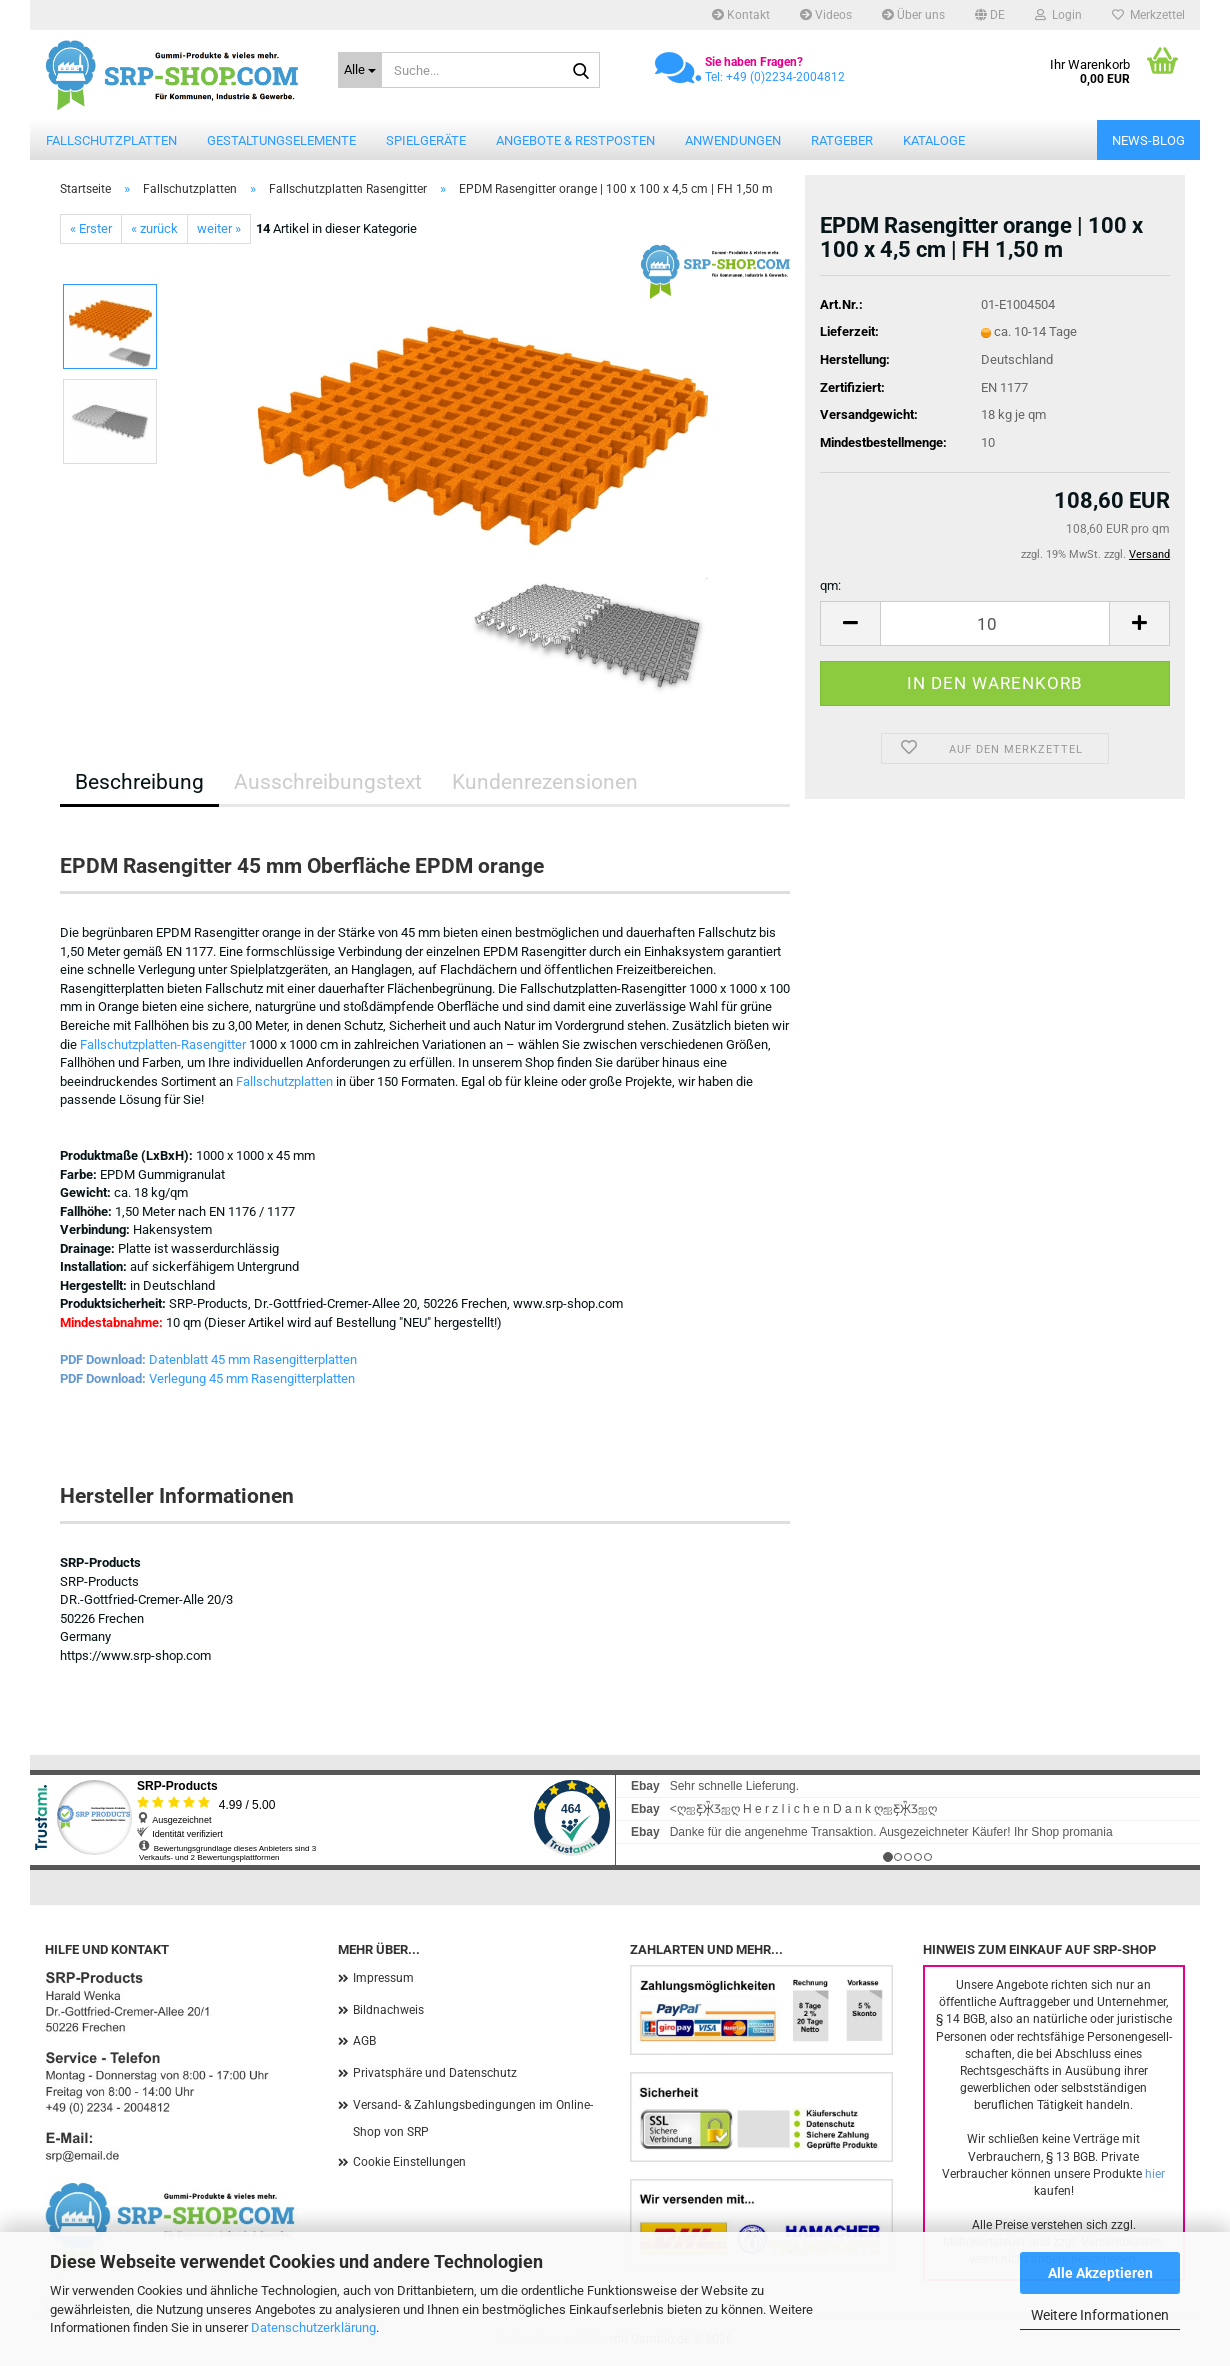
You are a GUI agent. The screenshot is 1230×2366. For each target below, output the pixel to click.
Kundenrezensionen (545, 782)
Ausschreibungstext (328, 782)
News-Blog (1148, 140)
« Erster (91, 228)
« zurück (154, 228)
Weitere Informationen (1100, 2315)
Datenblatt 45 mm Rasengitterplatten (253, 1359)
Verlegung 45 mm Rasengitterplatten (252, 1378)
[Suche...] (360, 70)
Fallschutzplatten (111, 140)
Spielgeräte (426, 140)
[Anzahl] (995, 623)
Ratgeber (842, 140)
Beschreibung (139, 782)
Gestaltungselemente (281, 140)
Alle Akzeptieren (1100, 2273)
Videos (826, 15)
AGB (364, 2041)
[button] (990, 15)
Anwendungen (733, 140)
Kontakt (741, 15)
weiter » (219, 228)
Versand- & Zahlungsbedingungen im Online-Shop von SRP (473, 2119)
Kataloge (934, 140)
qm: (830, 585)
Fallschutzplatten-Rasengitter (163, 1044)
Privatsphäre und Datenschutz (435, 2073)
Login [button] (1058, 15)
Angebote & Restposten (575, 140)
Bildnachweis (388, 2010)
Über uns (913, 15)
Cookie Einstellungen (409, 2162)
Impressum (383, 1978)
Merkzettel (1148, 15)
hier (1155, 2174)
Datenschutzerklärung (313, 2327)
